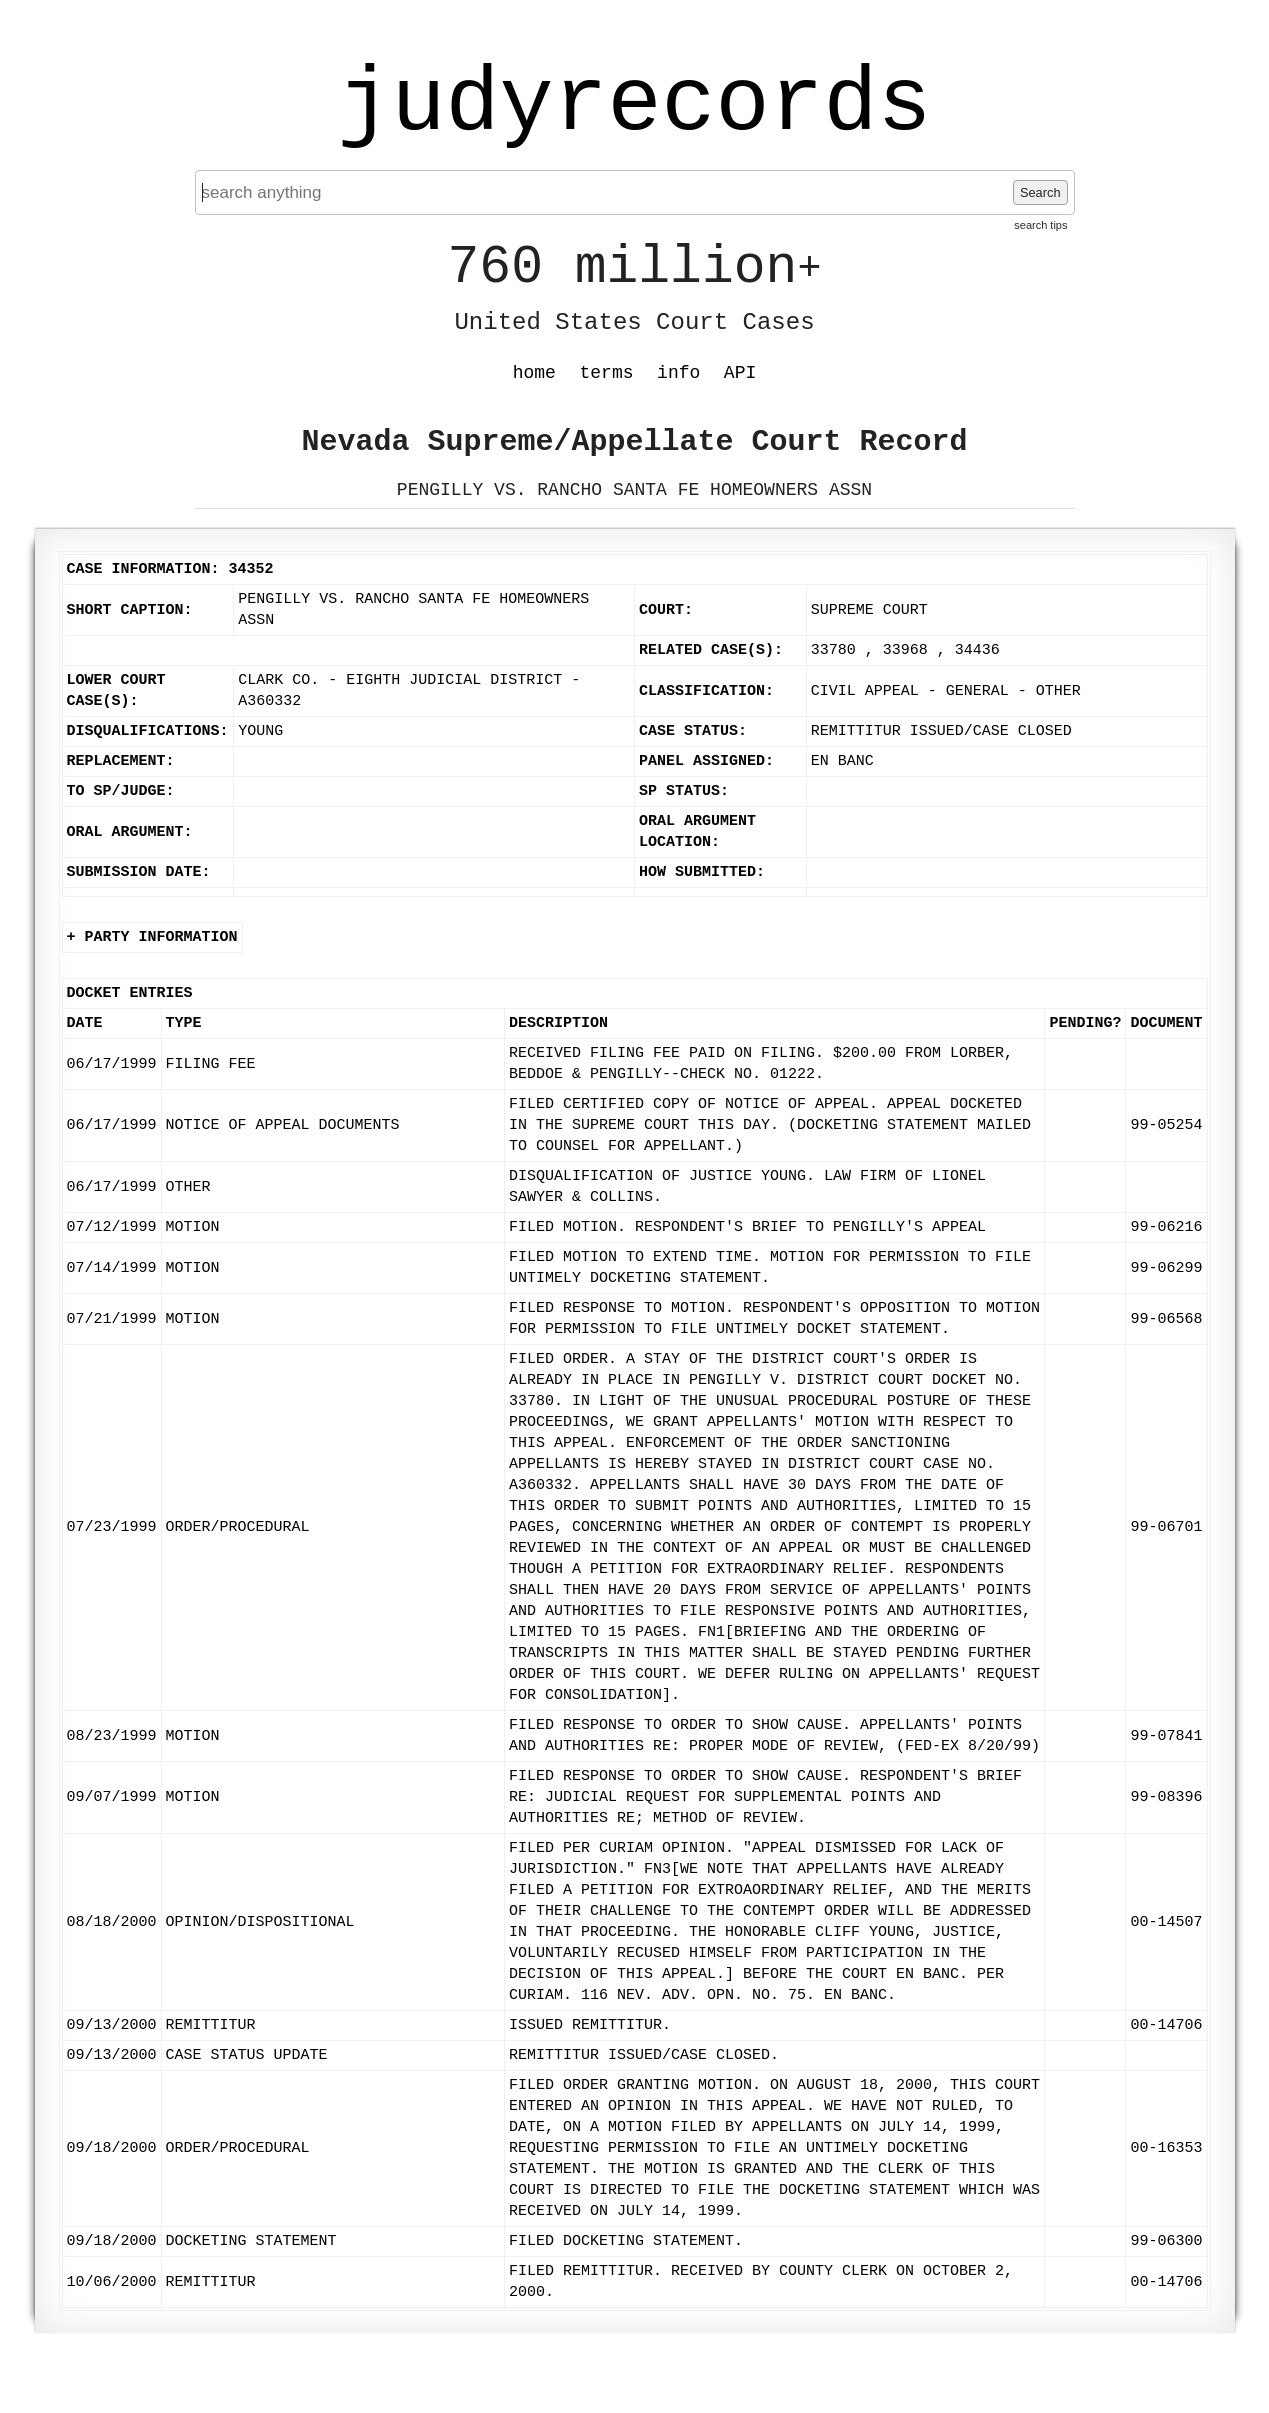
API (740, 373)
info (678, 373)
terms (607, 373)
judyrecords (634, 105)
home (534, 373)
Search (1040, 192)
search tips (1040, 225)
